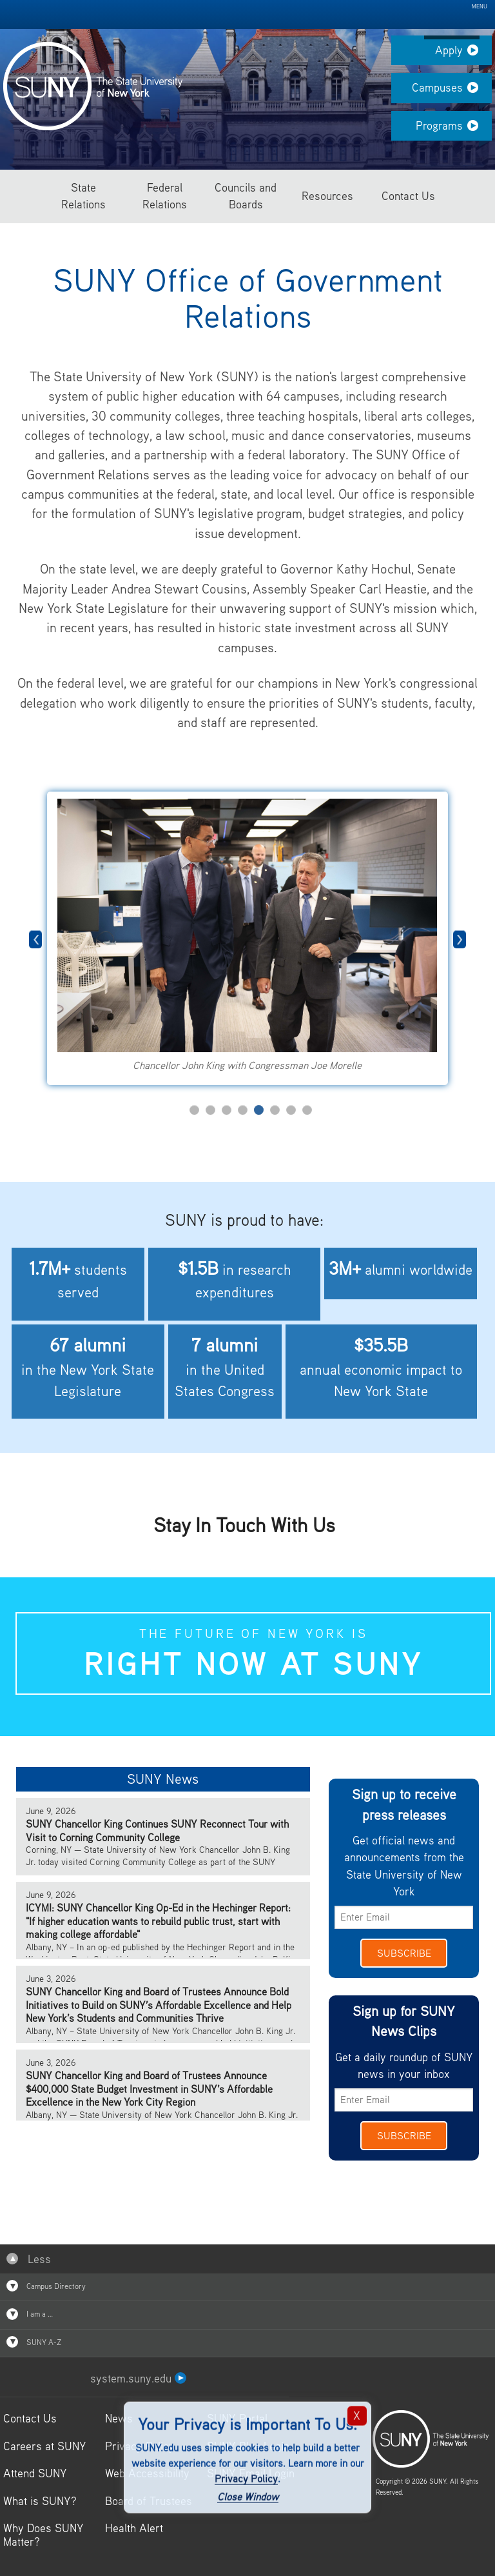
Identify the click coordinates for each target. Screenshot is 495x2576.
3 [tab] (226, 1110)
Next (459, 939)
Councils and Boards (246, 196)
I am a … (29, 2314)
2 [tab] (210, 1110)
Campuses (452, 92)
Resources (327, 196)
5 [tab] (259, 1110)
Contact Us (408, 196)
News (119, 2418)
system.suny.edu (138, 2378)
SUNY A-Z (33, 2342)
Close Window (247, 2496)
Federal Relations (164, 196)
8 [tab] (307, 1110)
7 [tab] (291, 1110)
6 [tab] (275, 1110)
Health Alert (134, 2528)
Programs (454, 130)
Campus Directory (46, 2285)
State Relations (83, 196)
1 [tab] (194, 1110)
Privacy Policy (246, 2478)
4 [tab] (243, 1110)
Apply (463, 54)
